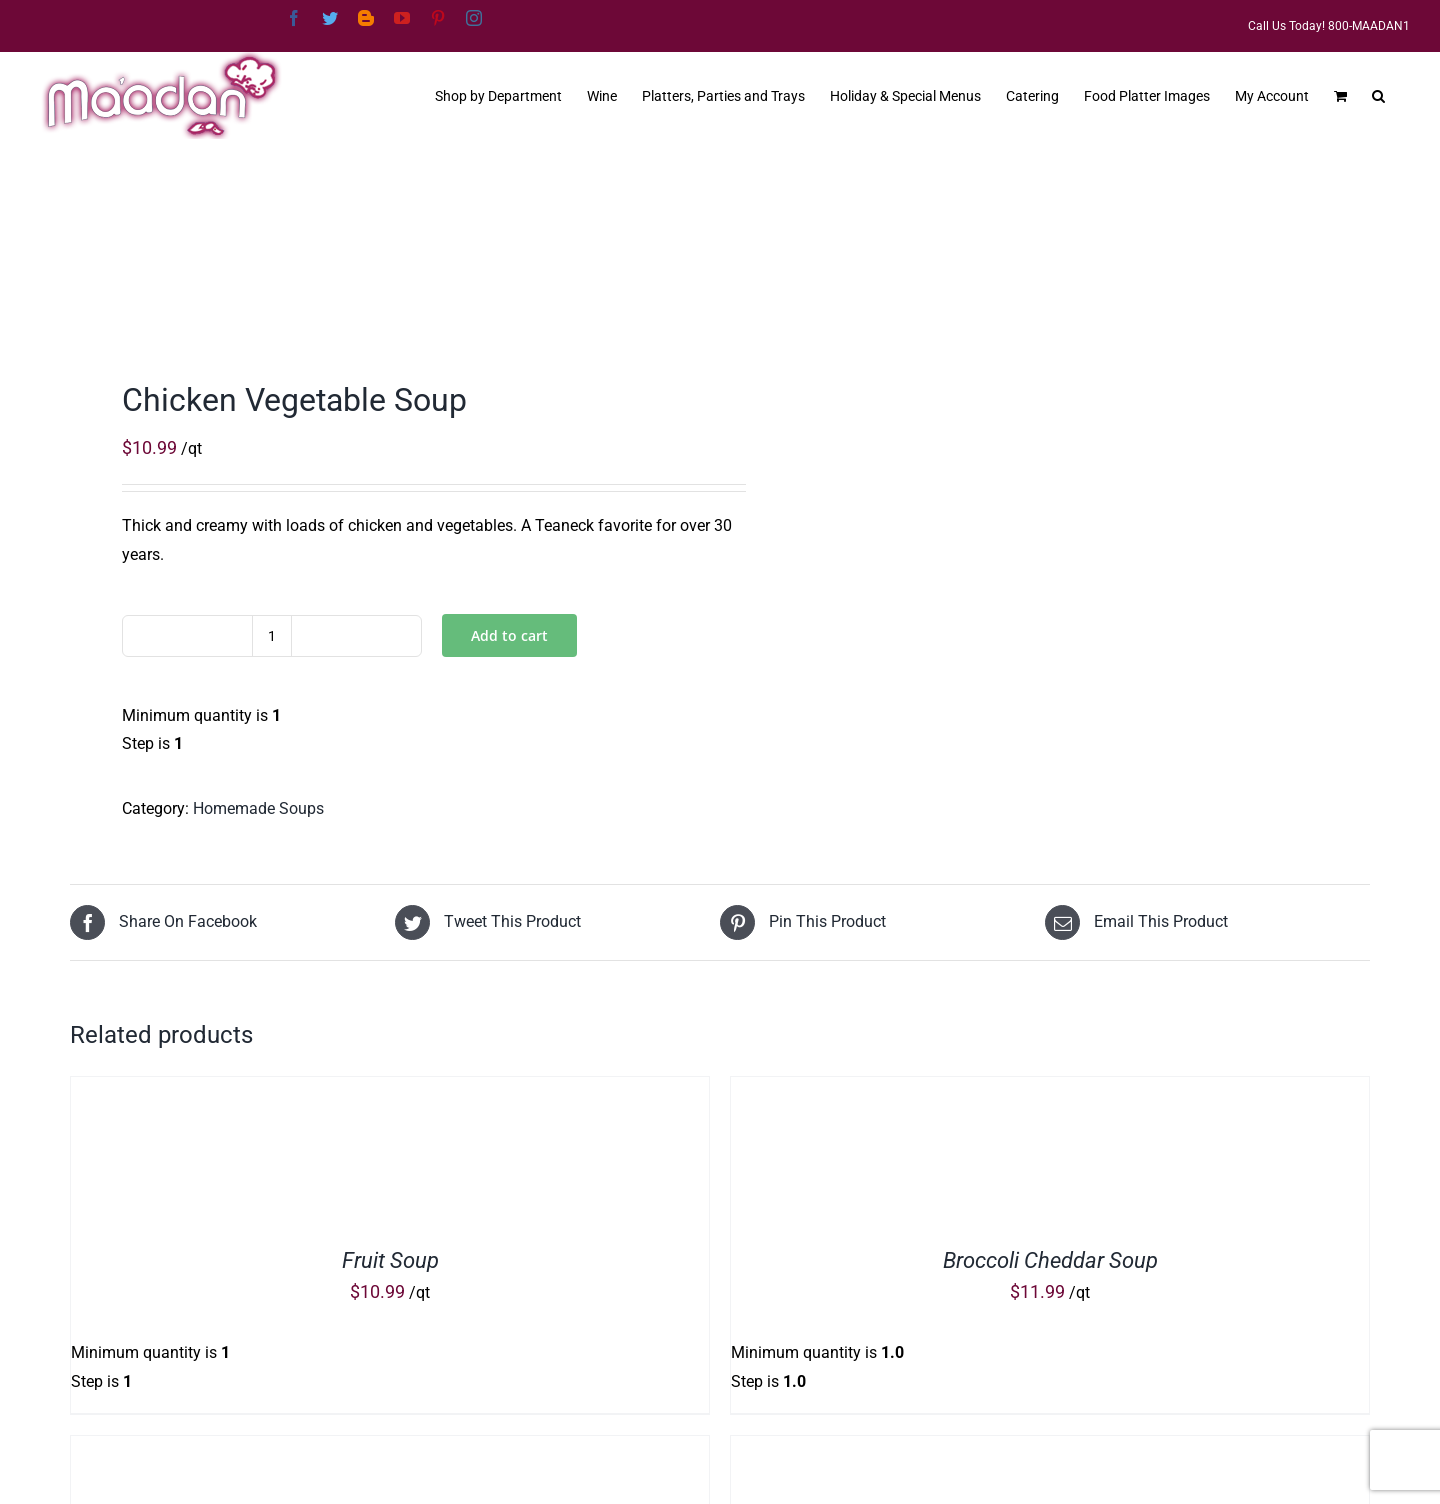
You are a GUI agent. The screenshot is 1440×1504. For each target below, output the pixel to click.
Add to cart (509, 635)
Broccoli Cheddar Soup (1050, 1260)
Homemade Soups (258, 808)
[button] (1378, 94)
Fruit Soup (390, 1260)
